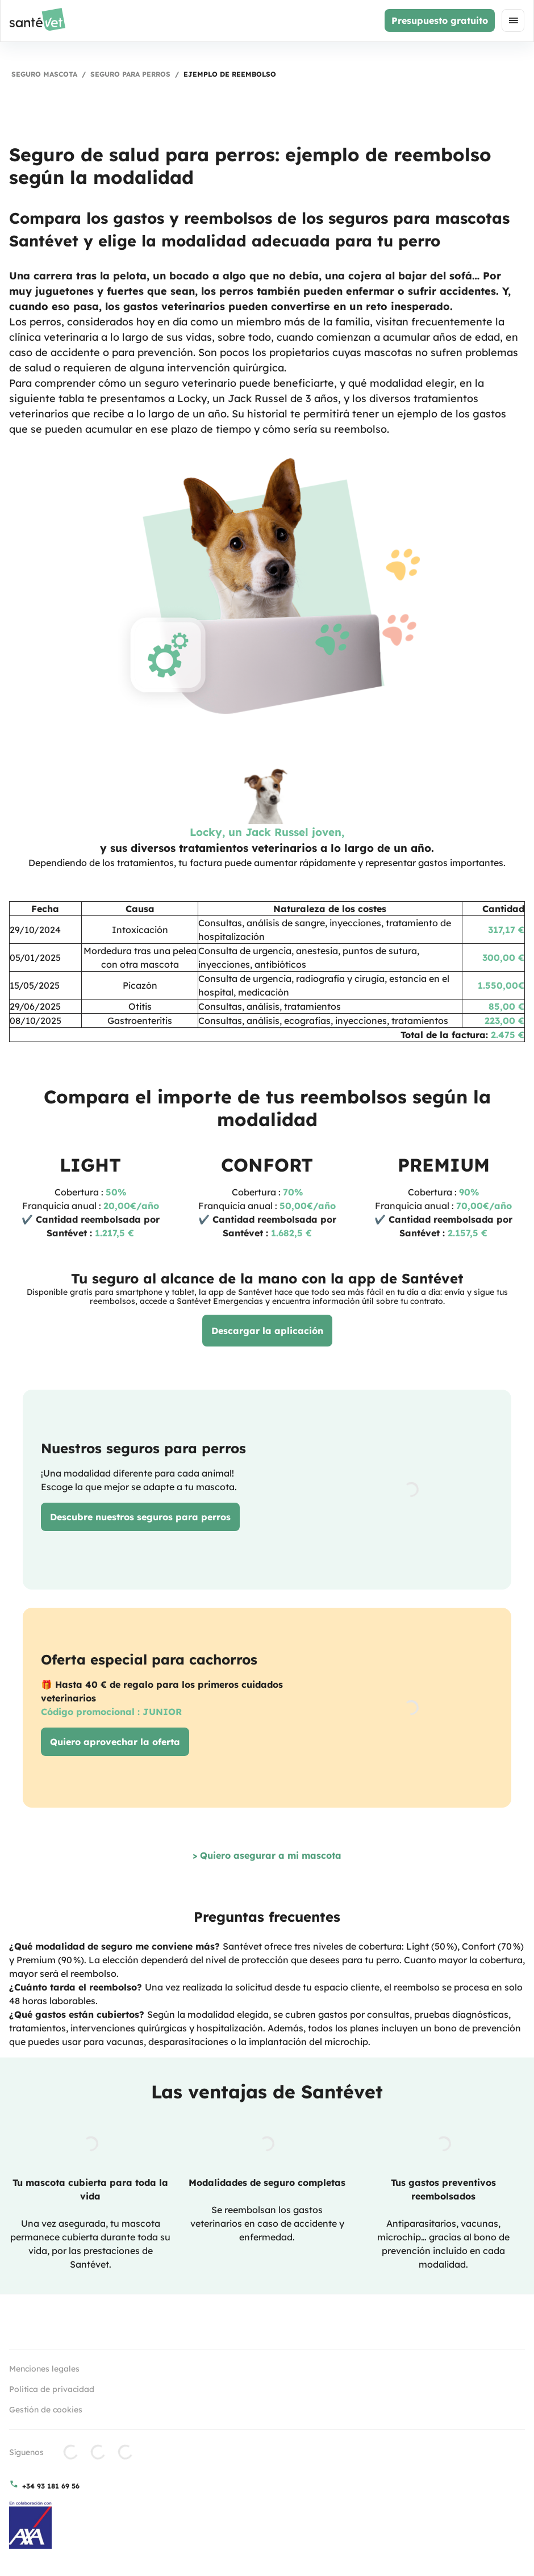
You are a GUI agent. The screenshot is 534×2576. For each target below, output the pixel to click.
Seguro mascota (44, 74)
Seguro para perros (130, 74)
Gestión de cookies (45, 2409)
